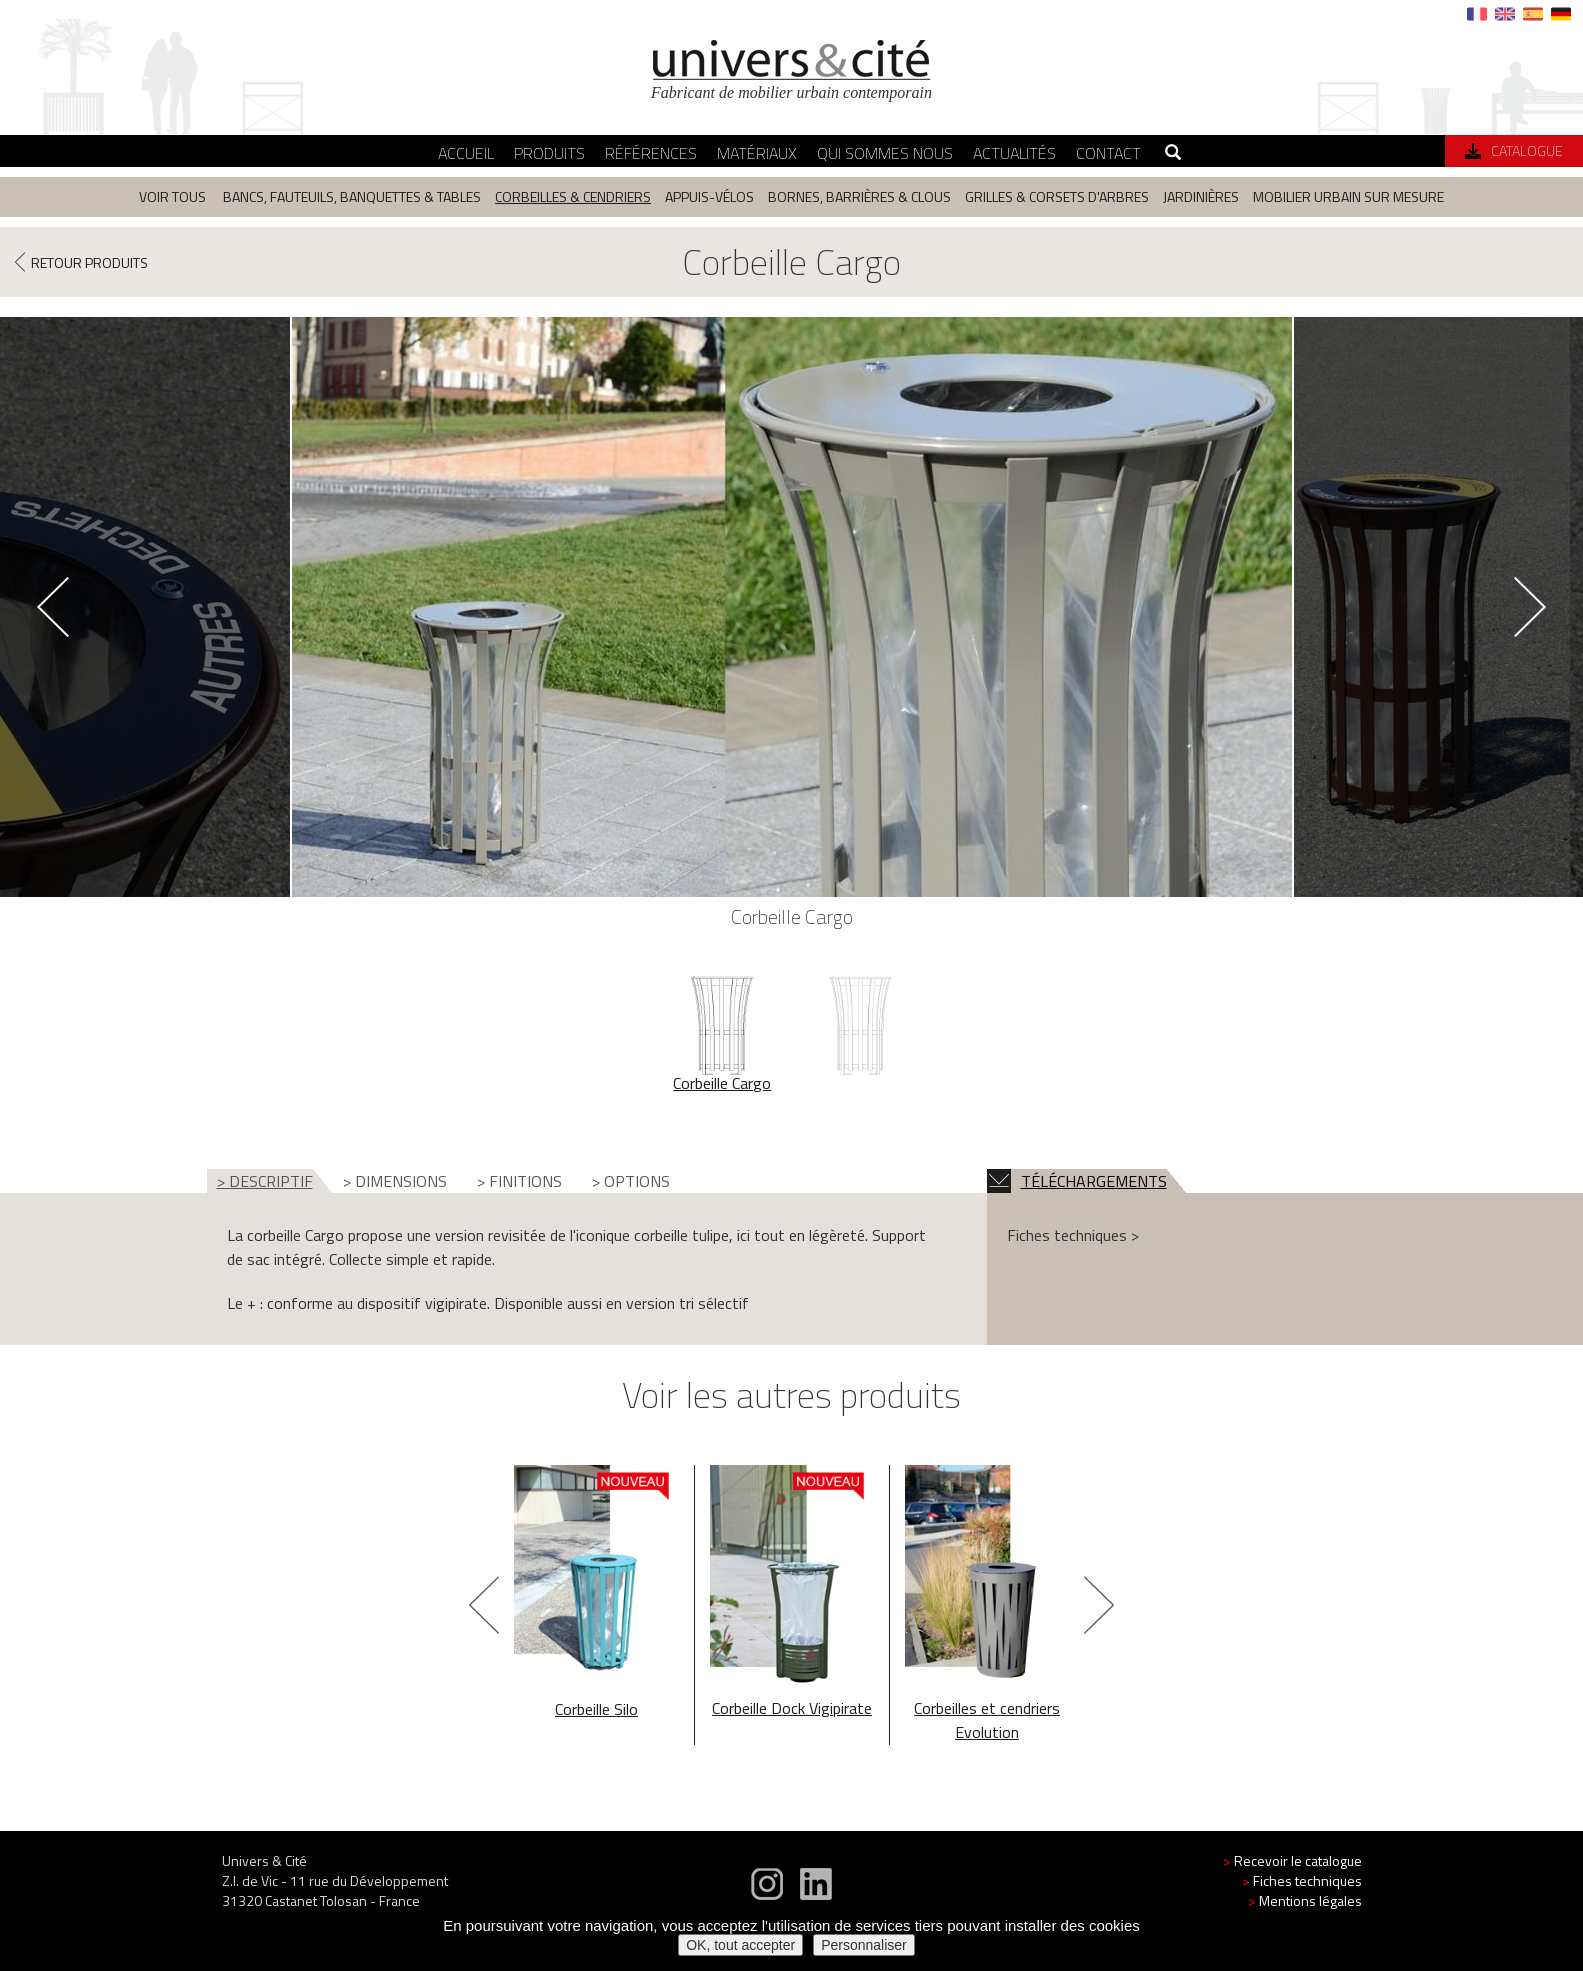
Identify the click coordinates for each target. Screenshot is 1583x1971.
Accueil (466, 153)
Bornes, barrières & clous (859, 196)
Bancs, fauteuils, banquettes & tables (352, 196)
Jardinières (1201, 196)
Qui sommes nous (885, 153)
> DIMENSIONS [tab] (395, 1181)
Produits (549, 153)
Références (651, 153)
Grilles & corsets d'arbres (1057, 196)
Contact (1108, 153)
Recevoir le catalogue (1292, 1860)
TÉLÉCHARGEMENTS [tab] (1077, 1181)
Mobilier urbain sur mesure (1348, 196)
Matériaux (757, 153)
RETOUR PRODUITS (81, 261)
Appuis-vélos (709, 196)
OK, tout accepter (740, 1945)
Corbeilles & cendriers (573, 196)
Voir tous (172, 196)
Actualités (1014, 153)
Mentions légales (1305, 1900)
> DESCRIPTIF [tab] (265, 1181)
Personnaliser (864, 1945)
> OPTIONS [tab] (631, 1181)
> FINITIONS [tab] (519, 1181)
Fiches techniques (1302, 1880)
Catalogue (1514, 150)
